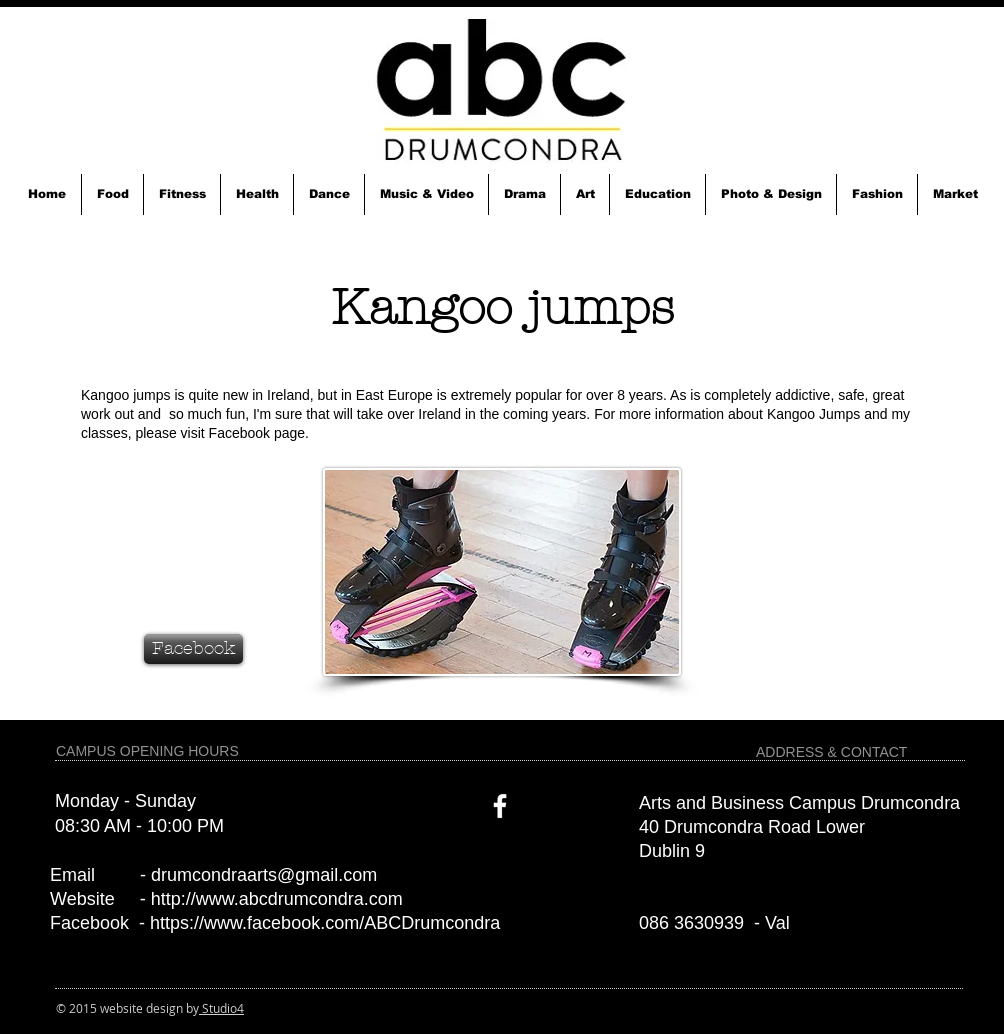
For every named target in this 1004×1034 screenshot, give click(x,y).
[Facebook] (193, 649)
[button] (112, 194)
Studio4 (221, 1008)
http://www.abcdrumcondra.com (277, 899)
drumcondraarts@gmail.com (264, 875)
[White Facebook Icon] (500, 806)
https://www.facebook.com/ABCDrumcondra (325, 923)
